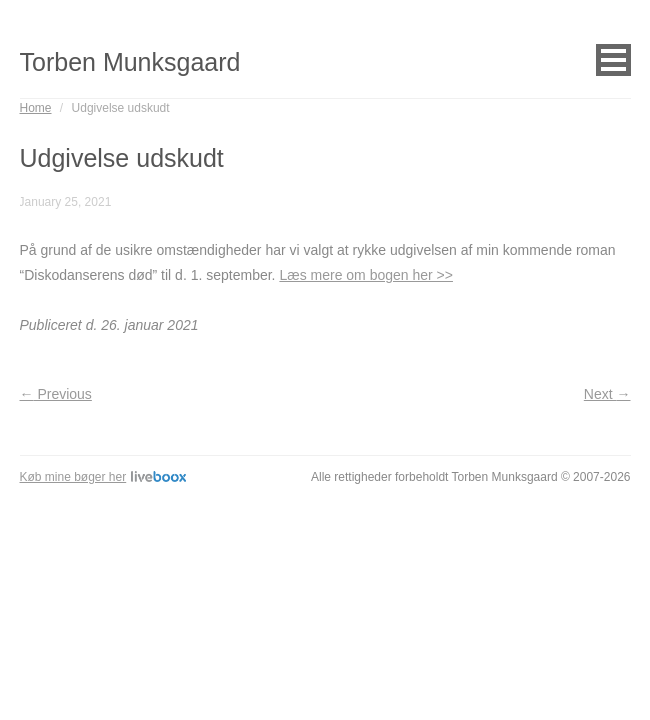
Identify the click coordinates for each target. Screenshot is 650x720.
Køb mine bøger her (103, 477)
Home (36, 108)
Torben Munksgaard (130, 62)
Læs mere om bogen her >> (366, 275)
